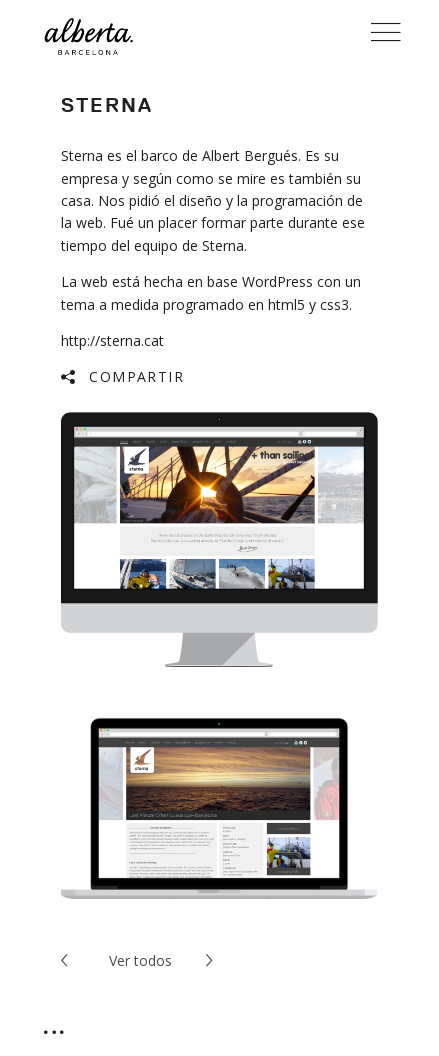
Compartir (136, 376)
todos (140, 960)
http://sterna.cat (112, 340)
